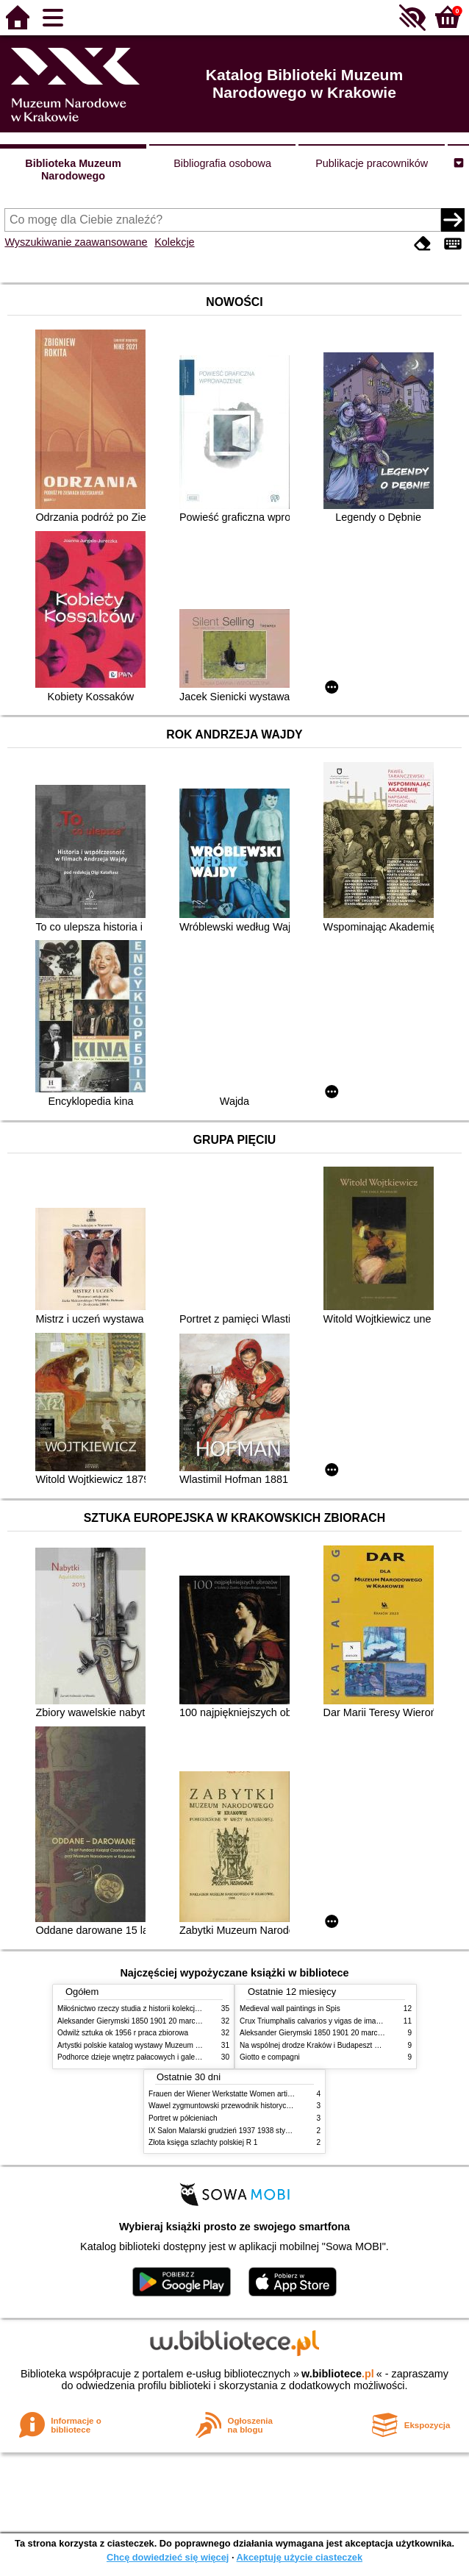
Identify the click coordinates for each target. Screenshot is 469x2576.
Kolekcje (174, 242)
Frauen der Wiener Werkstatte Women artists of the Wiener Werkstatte (264, 2094)
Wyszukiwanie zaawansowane (75, 242)
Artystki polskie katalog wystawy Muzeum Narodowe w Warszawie (165, 2045)
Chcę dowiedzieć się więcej (168, 2557)
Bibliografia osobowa (222, 163)
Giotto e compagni (270, 2057)
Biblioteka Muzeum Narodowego (73, 169)
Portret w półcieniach (183, 2118)
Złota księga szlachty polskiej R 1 (202, 2142)
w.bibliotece (337, 2374)
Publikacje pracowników (371, 163)
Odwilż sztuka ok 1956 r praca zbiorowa (122, 2033)
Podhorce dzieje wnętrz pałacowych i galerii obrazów (144, 2057)
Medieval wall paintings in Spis (290, 2008)
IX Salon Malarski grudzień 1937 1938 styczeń (224, 2131)
